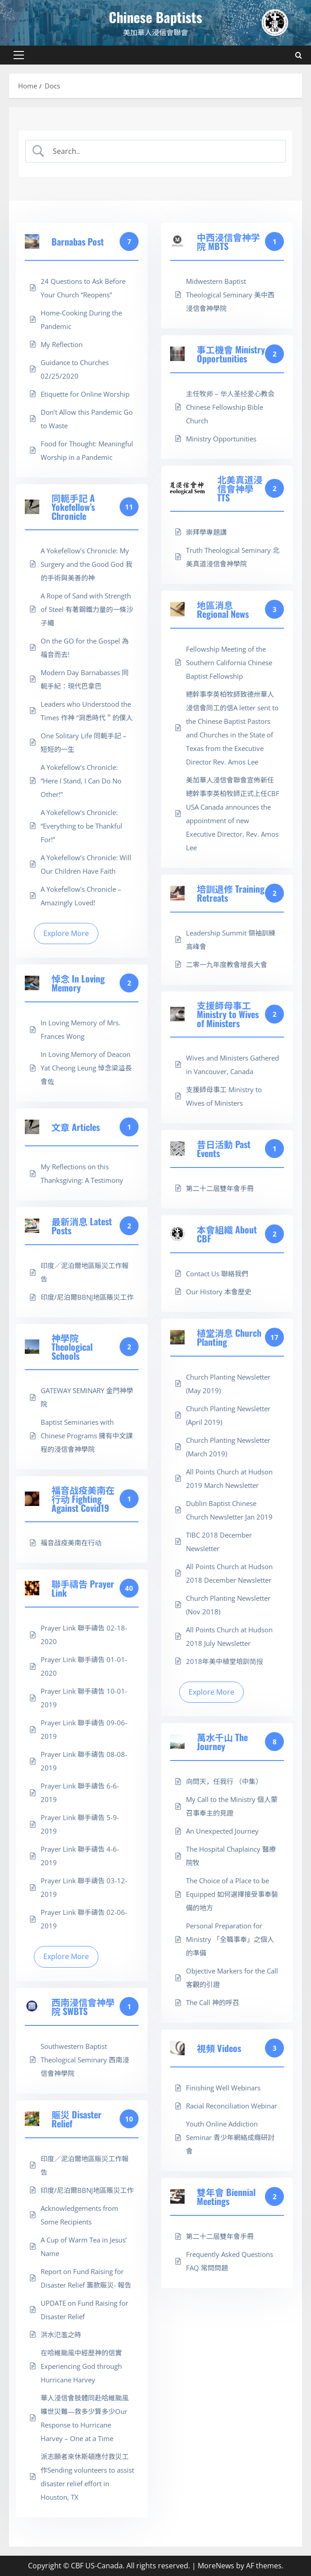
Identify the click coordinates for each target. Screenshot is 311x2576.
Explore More (66, 933)
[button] (18, 55)
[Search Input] (163, 151)
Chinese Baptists (155, 17)
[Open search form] (298, 55)
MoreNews (216, 2566)
